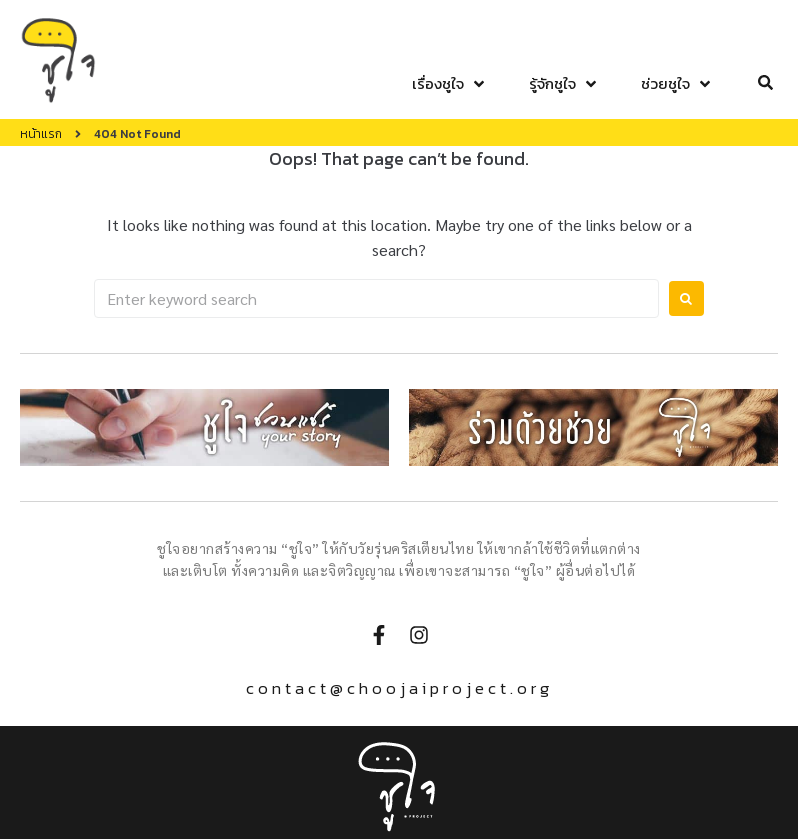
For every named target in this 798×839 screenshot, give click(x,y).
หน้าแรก (41, 134)
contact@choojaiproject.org (399, 688)
